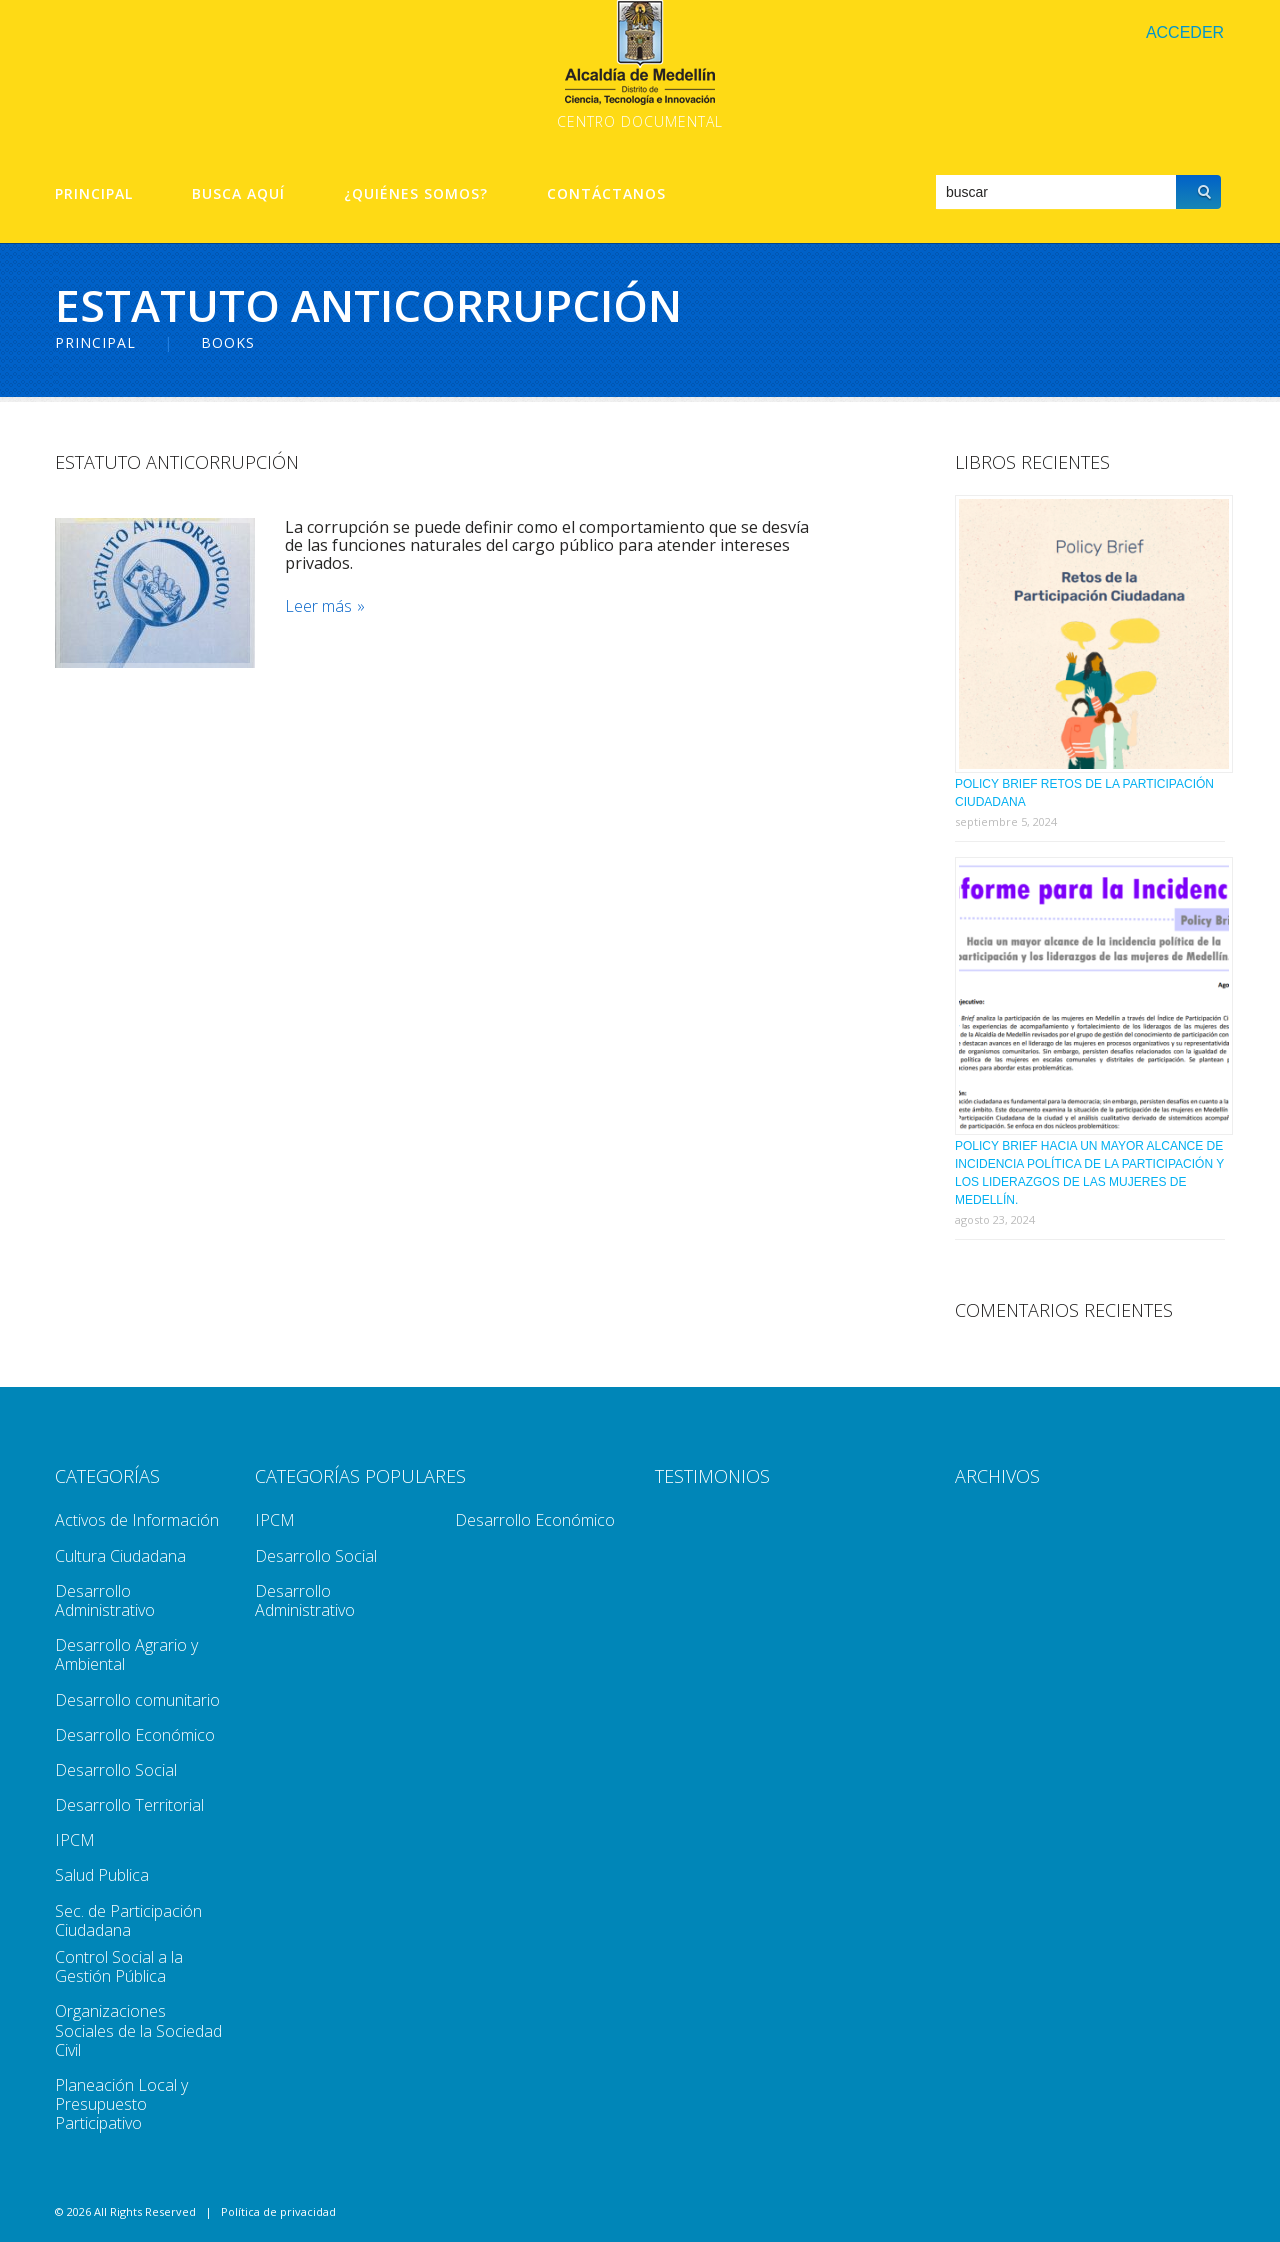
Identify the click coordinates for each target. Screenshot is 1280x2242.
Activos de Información (137, 1520)
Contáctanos (606, 194)
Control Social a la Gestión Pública (119, 1966)
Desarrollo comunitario (137, 1700)
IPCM (75, 1840)
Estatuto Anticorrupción (177, 462)
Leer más (318, 606)
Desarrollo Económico (135, 1735)
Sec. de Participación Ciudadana (128, 1920)
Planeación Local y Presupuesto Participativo (121, 2104)
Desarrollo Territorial (129, 1805)
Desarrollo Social (116, 1770)
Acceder (1185, 32)
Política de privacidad (278, 2211)
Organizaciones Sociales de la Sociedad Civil (138, 2030)
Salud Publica (102, 1875)
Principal (94, 194)
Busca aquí (238, 194)
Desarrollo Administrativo (105, 1600)
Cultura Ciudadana (120, 1556)
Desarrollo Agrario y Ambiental (126, 1654)
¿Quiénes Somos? (416, 194)
